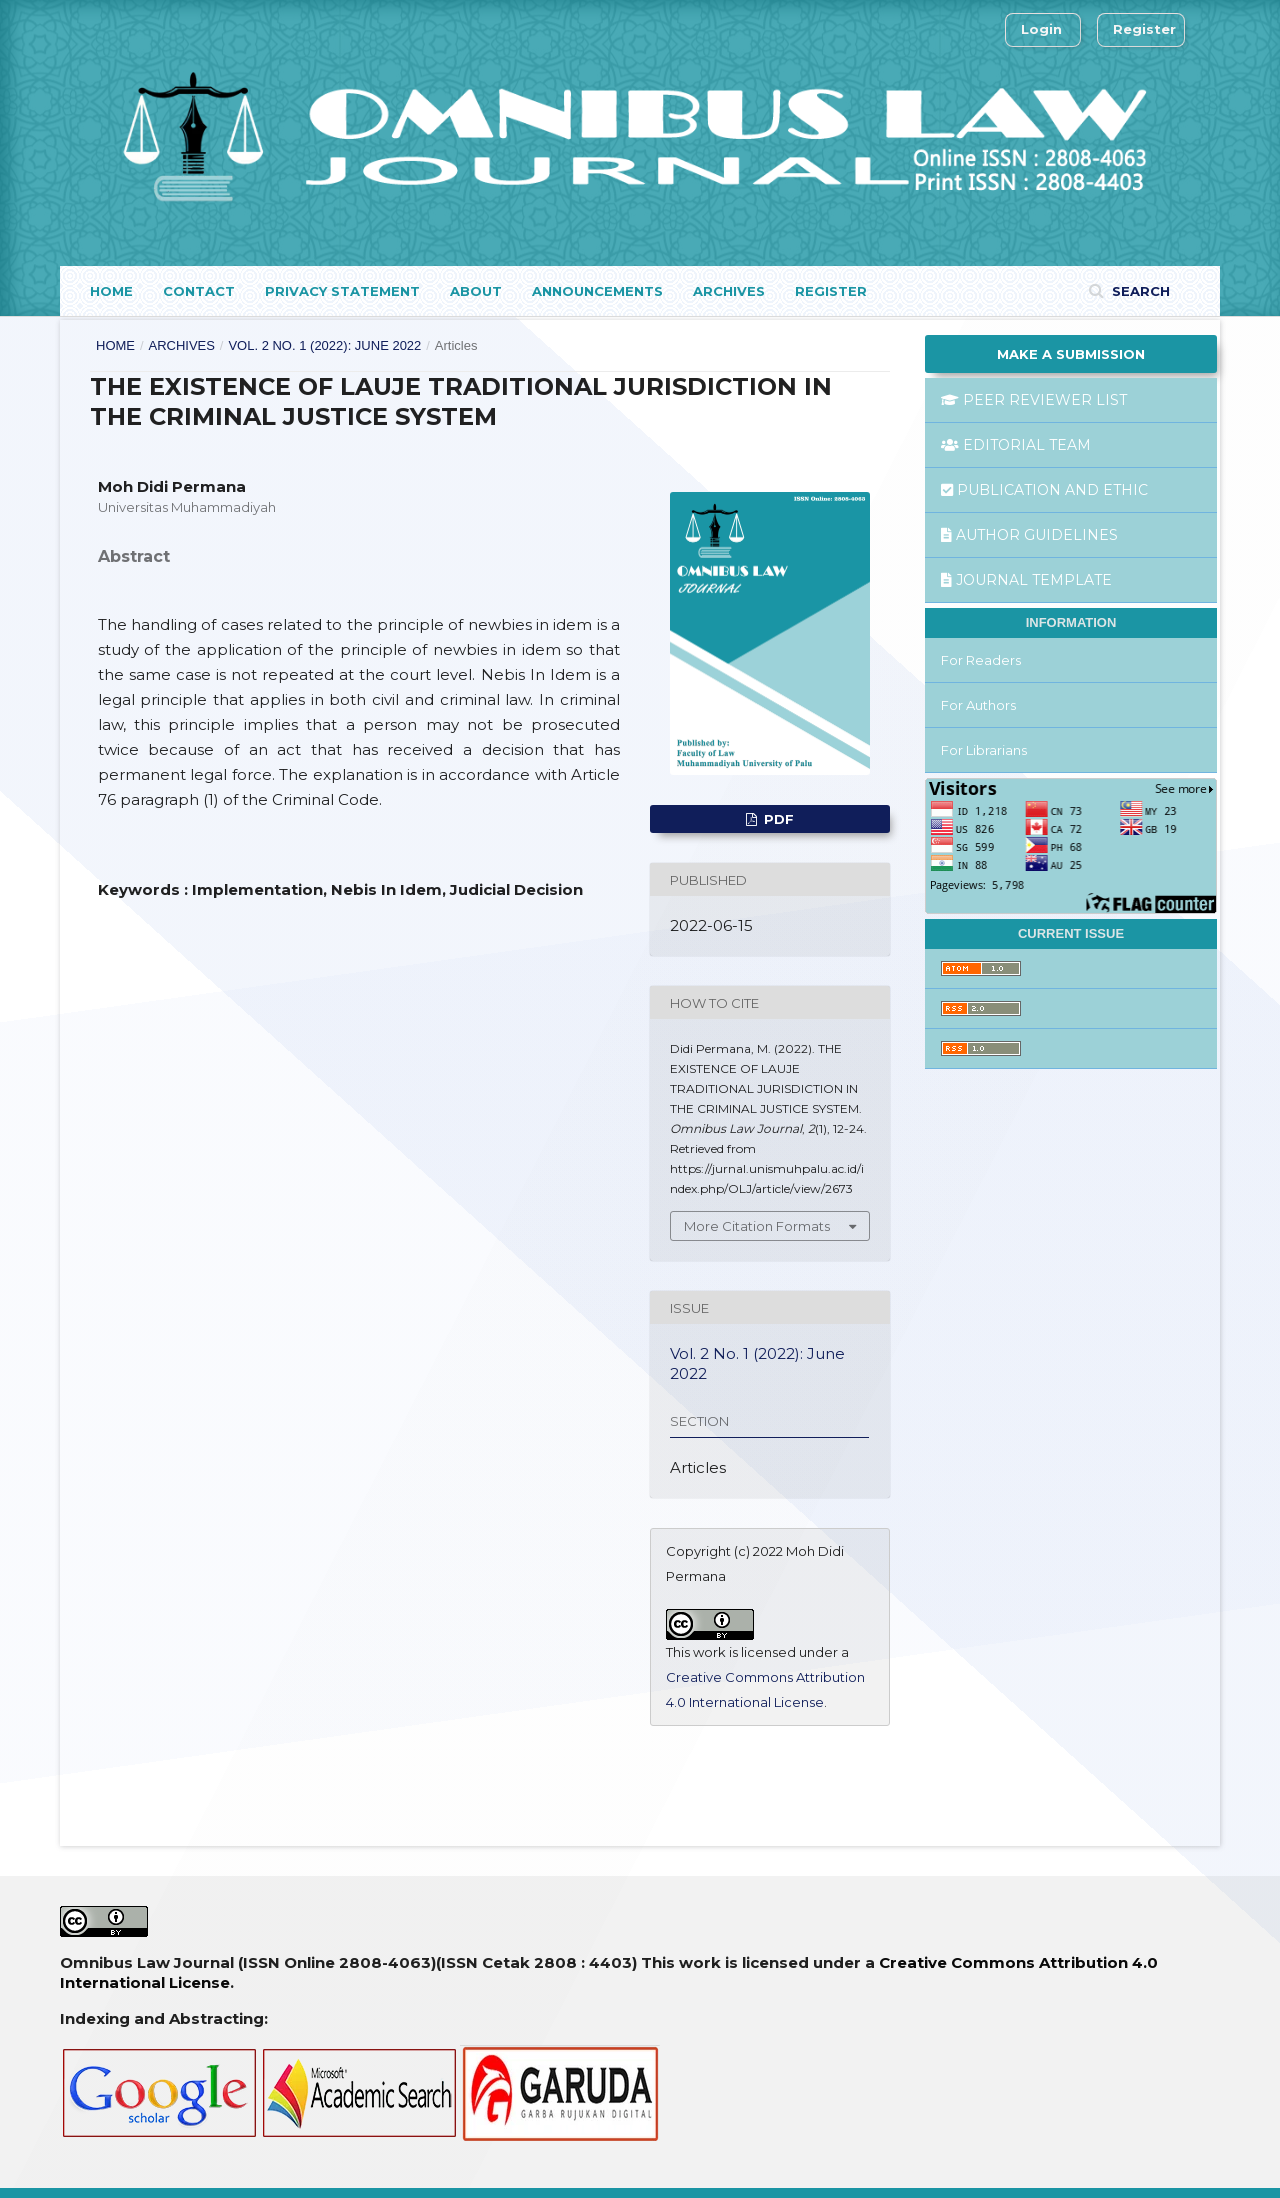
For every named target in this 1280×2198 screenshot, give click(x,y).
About (476, 291)
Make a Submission (1071, 354)
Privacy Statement (342, 291)
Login (1041, 29)
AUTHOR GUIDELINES (1029, 535)
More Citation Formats (757, 1226)
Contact (199, 291)
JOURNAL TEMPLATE (1026, 580)
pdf (777, 819)
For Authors (978, 705)
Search (1139, 291)
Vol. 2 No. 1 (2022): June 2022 (324, 345)
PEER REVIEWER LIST (1034, 400)
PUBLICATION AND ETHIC (1044, 490)
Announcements (597, 291)
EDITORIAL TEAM (1016, 445)
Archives (729, 291)
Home (111, 291)
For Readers (981, 660)
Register (831, 291)
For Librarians (984, 750)
